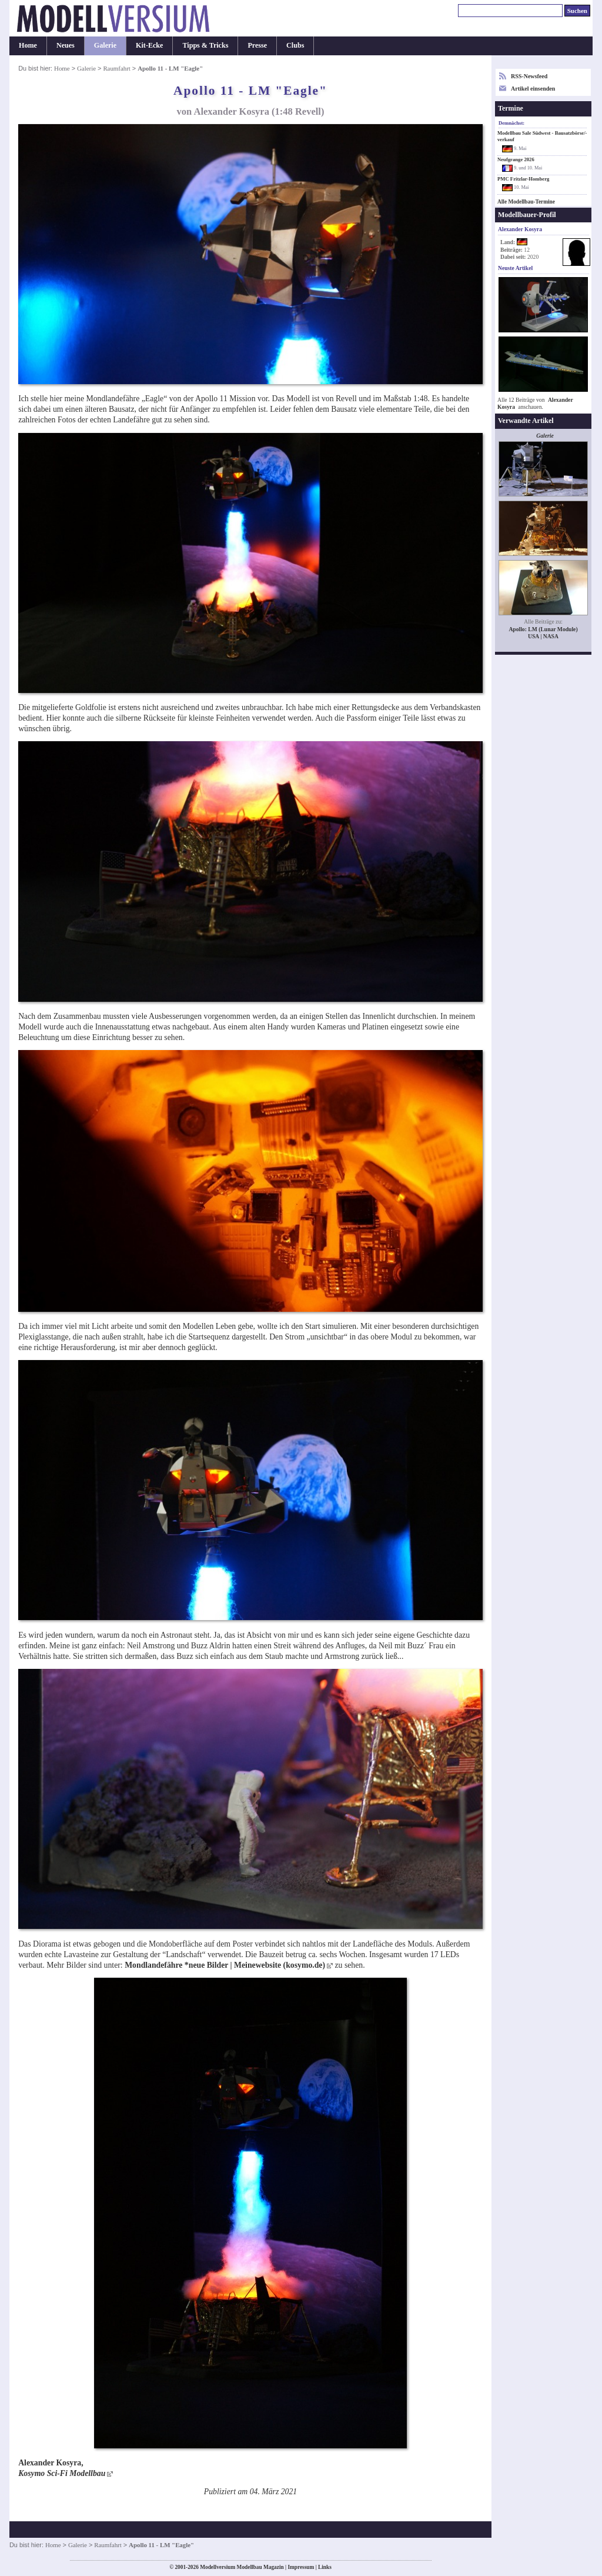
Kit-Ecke (149, 45)
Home (28, 45)
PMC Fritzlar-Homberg (523, 179)
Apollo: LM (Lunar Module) (543, 629)
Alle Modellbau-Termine (526, 202)
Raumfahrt (116, 68)
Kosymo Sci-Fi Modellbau (61, 2473)
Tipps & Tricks (205, 45)
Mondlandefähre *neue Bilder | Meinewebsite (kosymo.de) (225, 1965)
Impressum (300, 2567)
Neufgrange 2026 (515, 159)
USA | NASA (543, 636)
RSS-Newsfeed (529, 76)
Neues (65, 45)
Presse (257, 45)
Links (325, 2567)
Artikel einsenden (533, 88)
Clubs (295, 45)
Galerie (105, 45)
